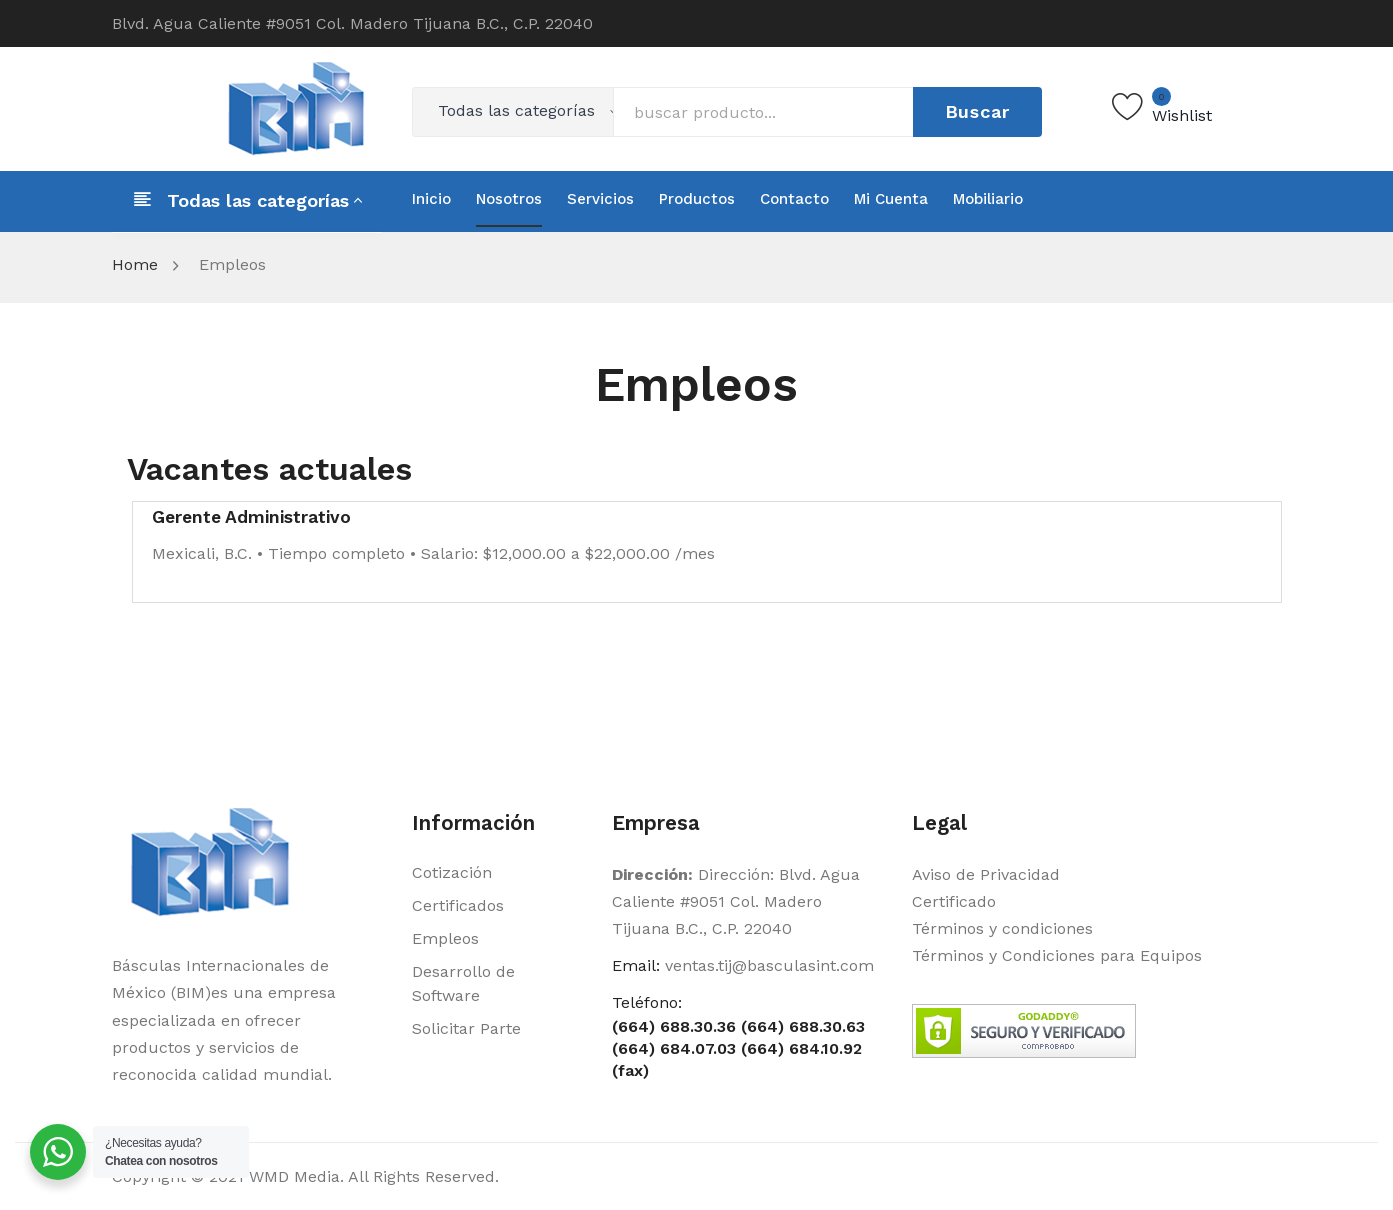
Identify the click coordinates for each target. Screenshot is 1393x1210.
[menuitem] (431, 199)
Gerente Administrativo (251, 517)
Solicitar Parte (466, 1028)
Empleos (445, 938)
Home (135, 264)
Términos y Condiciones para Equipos (1057, 955)
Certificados (458, 905)
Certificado (954, 901)
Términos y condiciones (1002, 928)
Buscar (978, 111)
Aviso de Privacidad (986, 874)
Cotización (452, 872)
